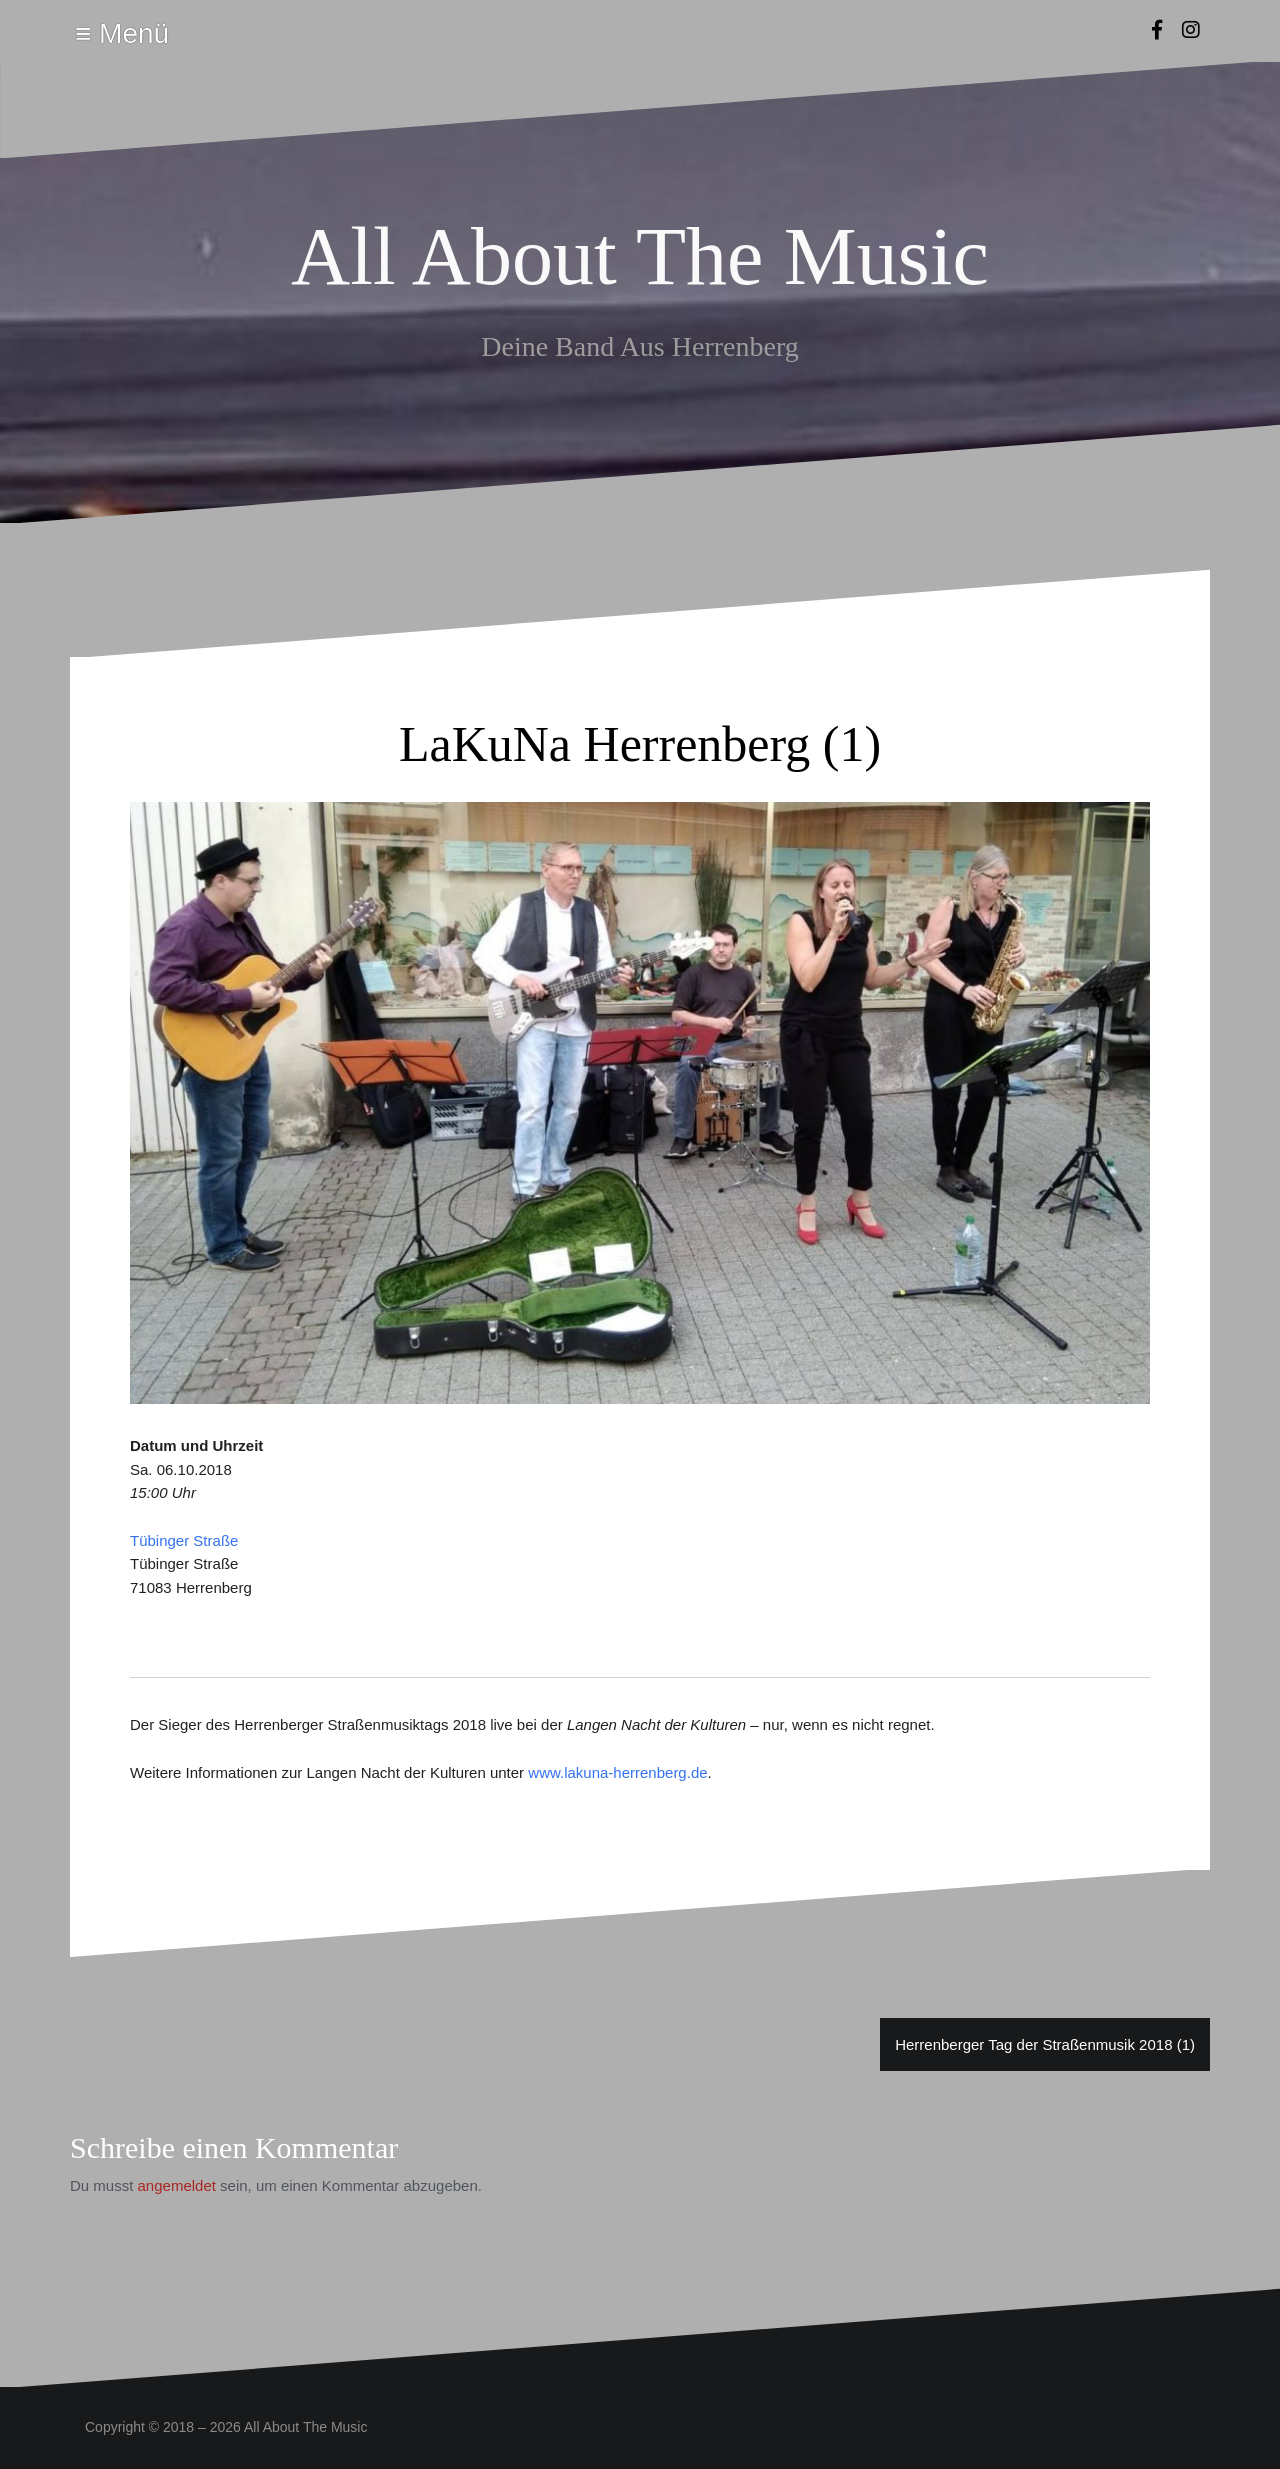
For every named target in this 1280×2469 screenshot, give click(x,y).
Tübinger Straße (184, 1540)
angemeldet (177, 2185)
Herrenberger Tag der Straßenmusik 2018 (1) (1045, 2044)
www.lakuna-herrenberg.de (617, 1772)
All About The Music (640, 256)
